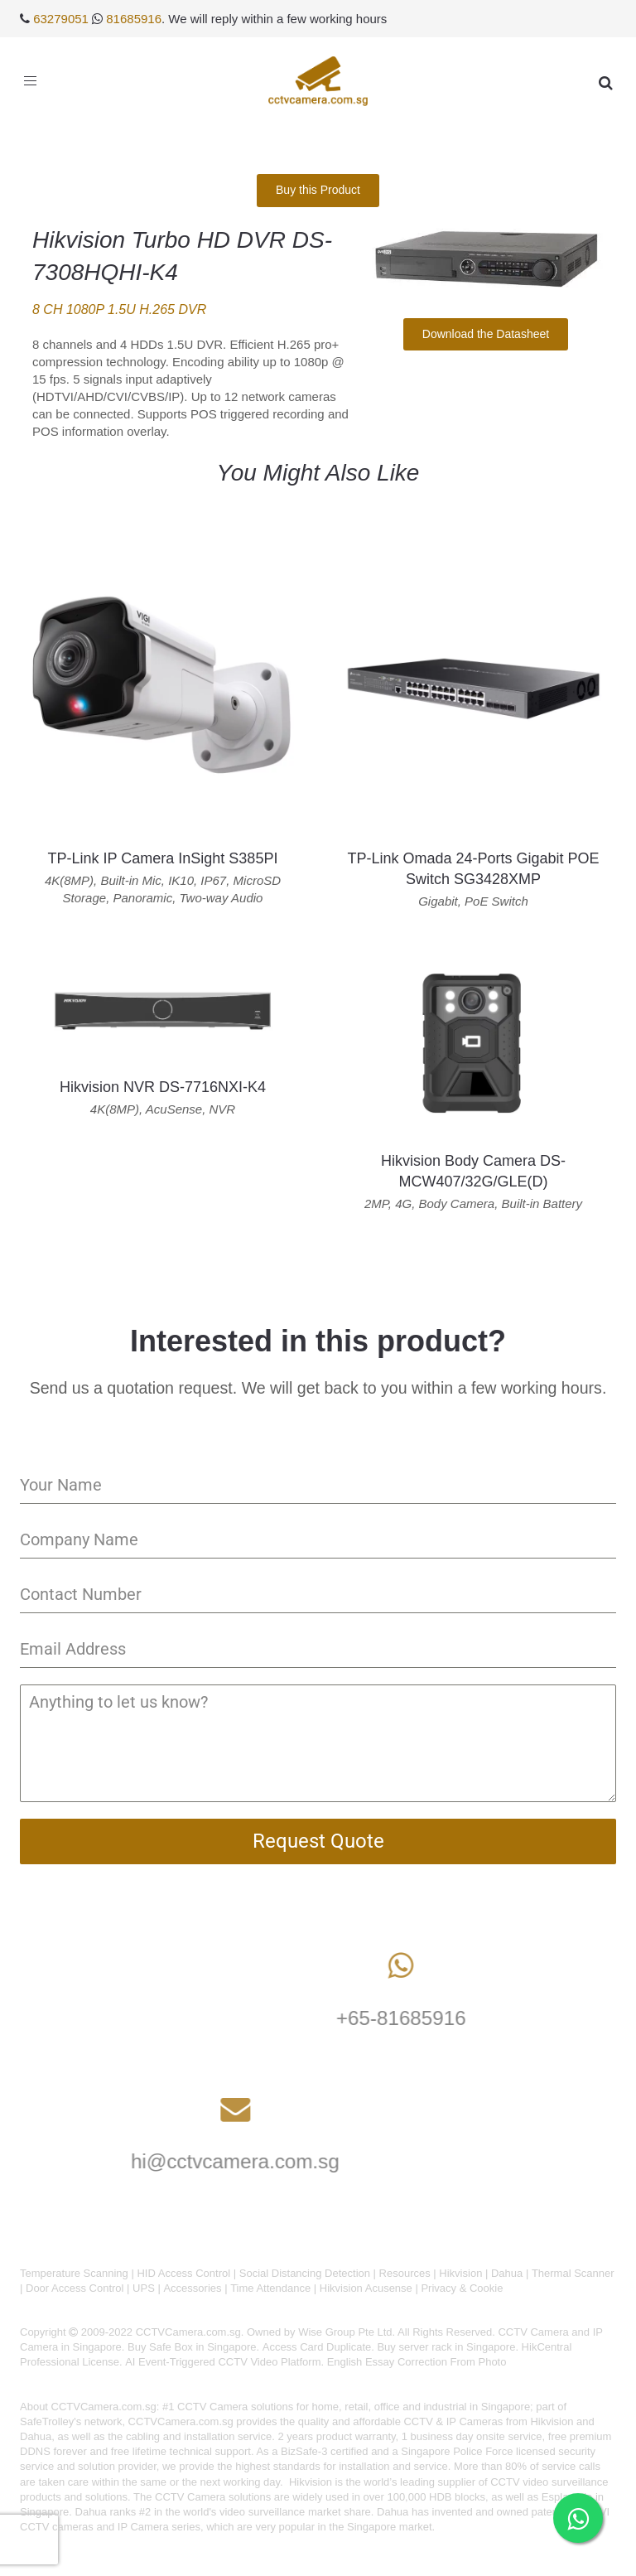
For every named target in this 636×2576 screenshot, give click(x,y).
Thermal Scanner (573, 2273)
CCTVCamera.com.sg (104, 2406)
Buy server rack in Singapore (446, 2347)
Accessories (192, 2288)
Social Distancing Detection (304, 2273)
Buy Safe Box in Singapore (192, 2347)
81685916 (133, 19)
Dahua (507, 2273)
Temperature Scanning (74, 2273)
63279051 (61, 19)
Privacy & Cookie (462, 2288)
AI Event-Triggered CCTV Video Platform (222, 2362)
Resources (405, 2273)
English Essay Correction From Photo (417, 2362)
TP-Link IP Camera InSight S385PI (163, 858)
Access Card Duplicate (317, 2347)
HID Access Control (183, 2273)
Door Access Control (75, 2288)
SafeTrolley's (50, 2421)
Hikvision (460, 2273)
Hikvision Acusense (366, 2288)
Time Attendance (270, 2288)
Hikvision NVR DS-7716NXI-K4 (163, 1087)
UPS (143, 2288)
